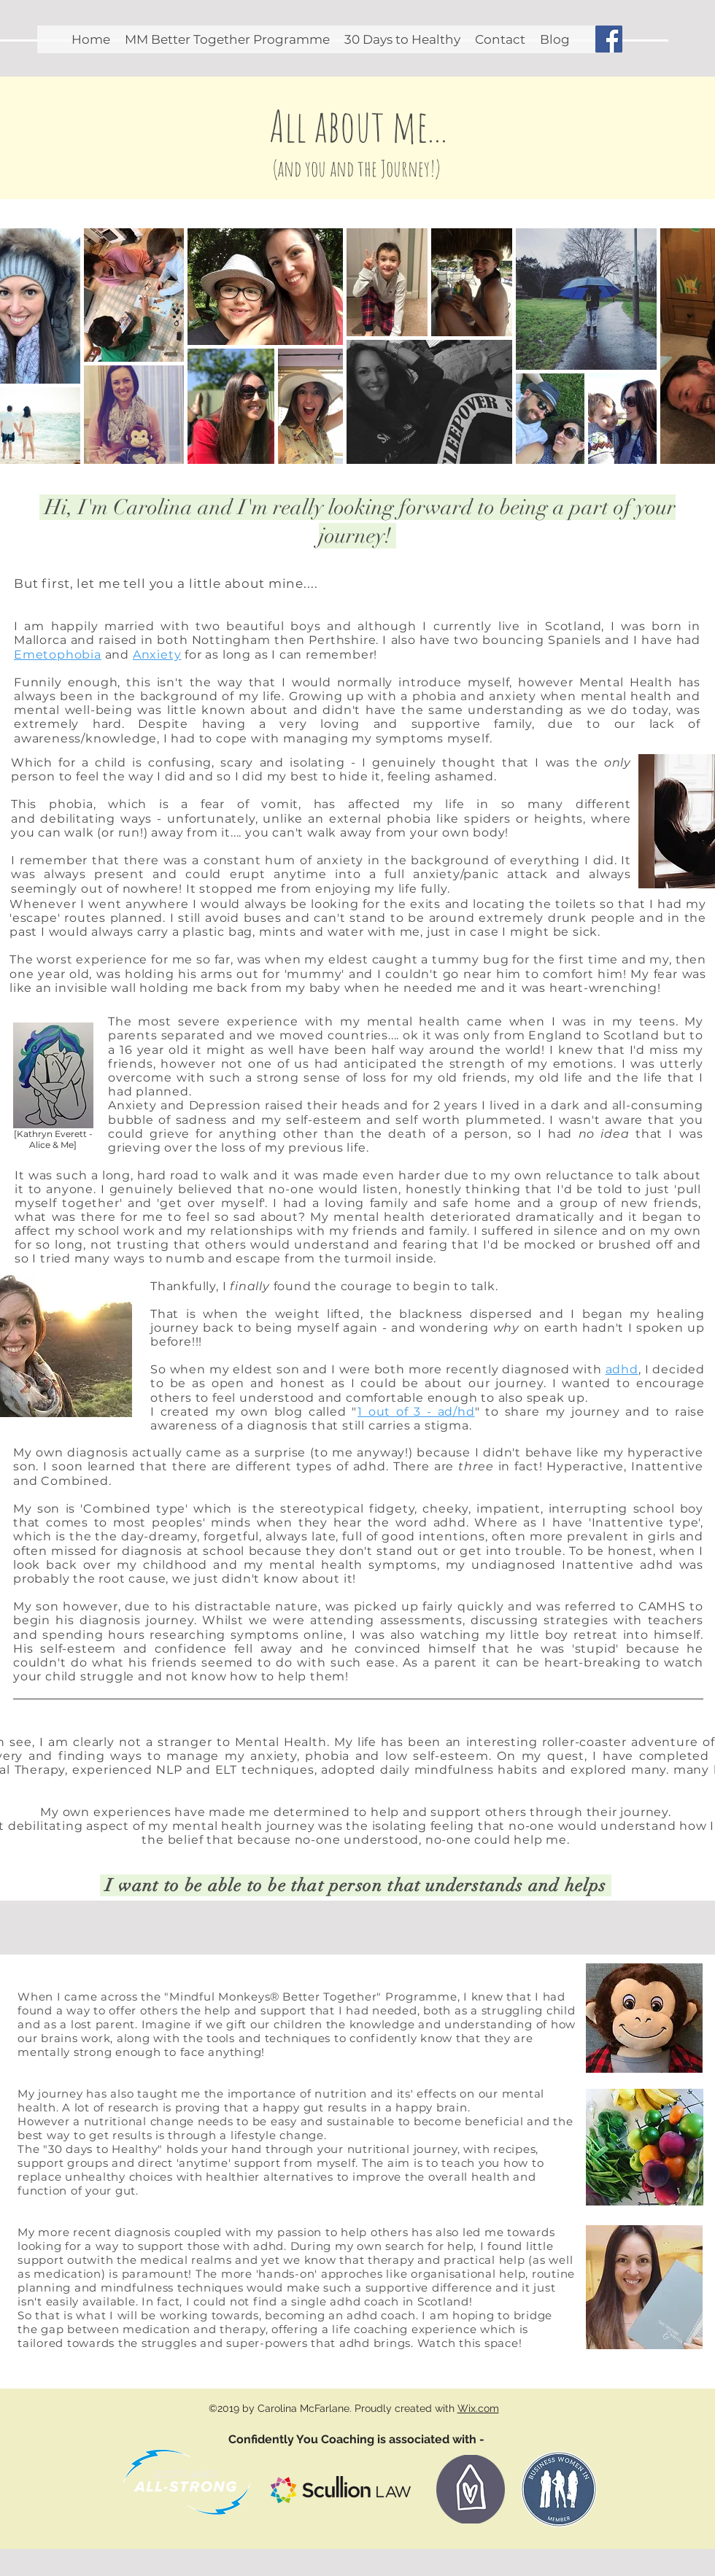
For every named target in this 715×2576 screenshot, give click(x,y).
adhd (622, 1369)
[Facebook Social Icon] (608, 39)
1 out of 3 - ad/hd (416, 1412)
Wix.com (478, 2408)
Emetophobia (57, 655)
